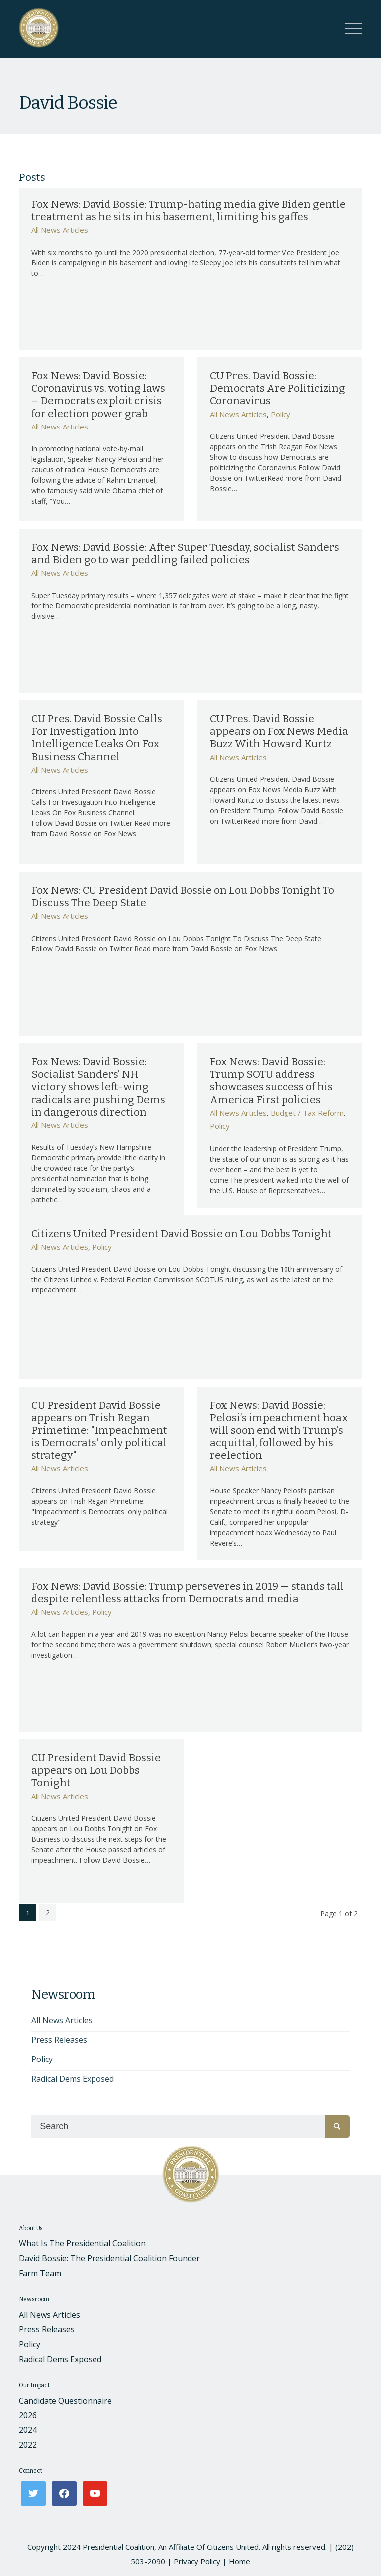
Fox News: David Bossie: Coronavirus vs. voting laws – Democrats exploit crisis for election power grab (98, 394)
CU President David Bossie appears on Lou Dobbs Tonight (96, 1770)
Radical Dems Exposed (72, 2078)
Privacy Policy (197, 2561)
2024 (28, 2429)
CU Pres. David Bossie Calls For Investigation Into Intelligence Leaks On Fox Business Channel (96, 737)
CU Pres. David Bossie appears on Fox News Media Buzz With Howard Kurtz (279, 731)
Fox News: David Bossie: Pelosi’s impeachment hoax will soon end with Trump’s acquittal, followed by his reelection (279, 1430)
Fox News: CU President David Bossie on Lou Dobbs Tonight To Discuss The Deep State (182, 896)
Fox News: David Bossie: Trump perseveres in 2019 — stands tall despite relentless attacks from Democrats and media (187, 1592)
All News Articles (59, 230)
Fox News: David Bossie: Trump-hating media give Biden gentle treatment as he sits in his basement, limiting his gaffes (188, 210)
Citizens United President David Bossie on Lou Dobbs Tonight (181, 1233)
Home (239, 2561)
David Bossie (68, 103)
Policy (280, 414)
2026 (28, 2415)
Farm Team (40, 2273)
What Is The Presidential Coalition (82, 2243)
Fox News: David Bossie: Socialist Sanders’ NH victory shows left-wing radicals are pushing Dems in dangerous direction (98, 1086)
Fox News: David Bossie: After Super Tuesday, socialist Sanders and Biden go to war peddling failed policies (185, 553)
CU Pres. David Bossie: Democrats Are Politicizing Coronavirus (277, 388)
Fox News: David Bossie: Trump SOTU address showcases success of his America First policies (271, 1080)
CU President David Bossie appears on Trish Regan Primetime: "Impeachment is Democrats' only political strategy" (99, 1430)
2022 (28, 2444)
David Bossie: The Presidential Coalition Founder (109, 2258)
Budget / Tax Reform (307, 1112)
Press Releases (59, 2039)
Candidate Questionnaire (65, 2400)
